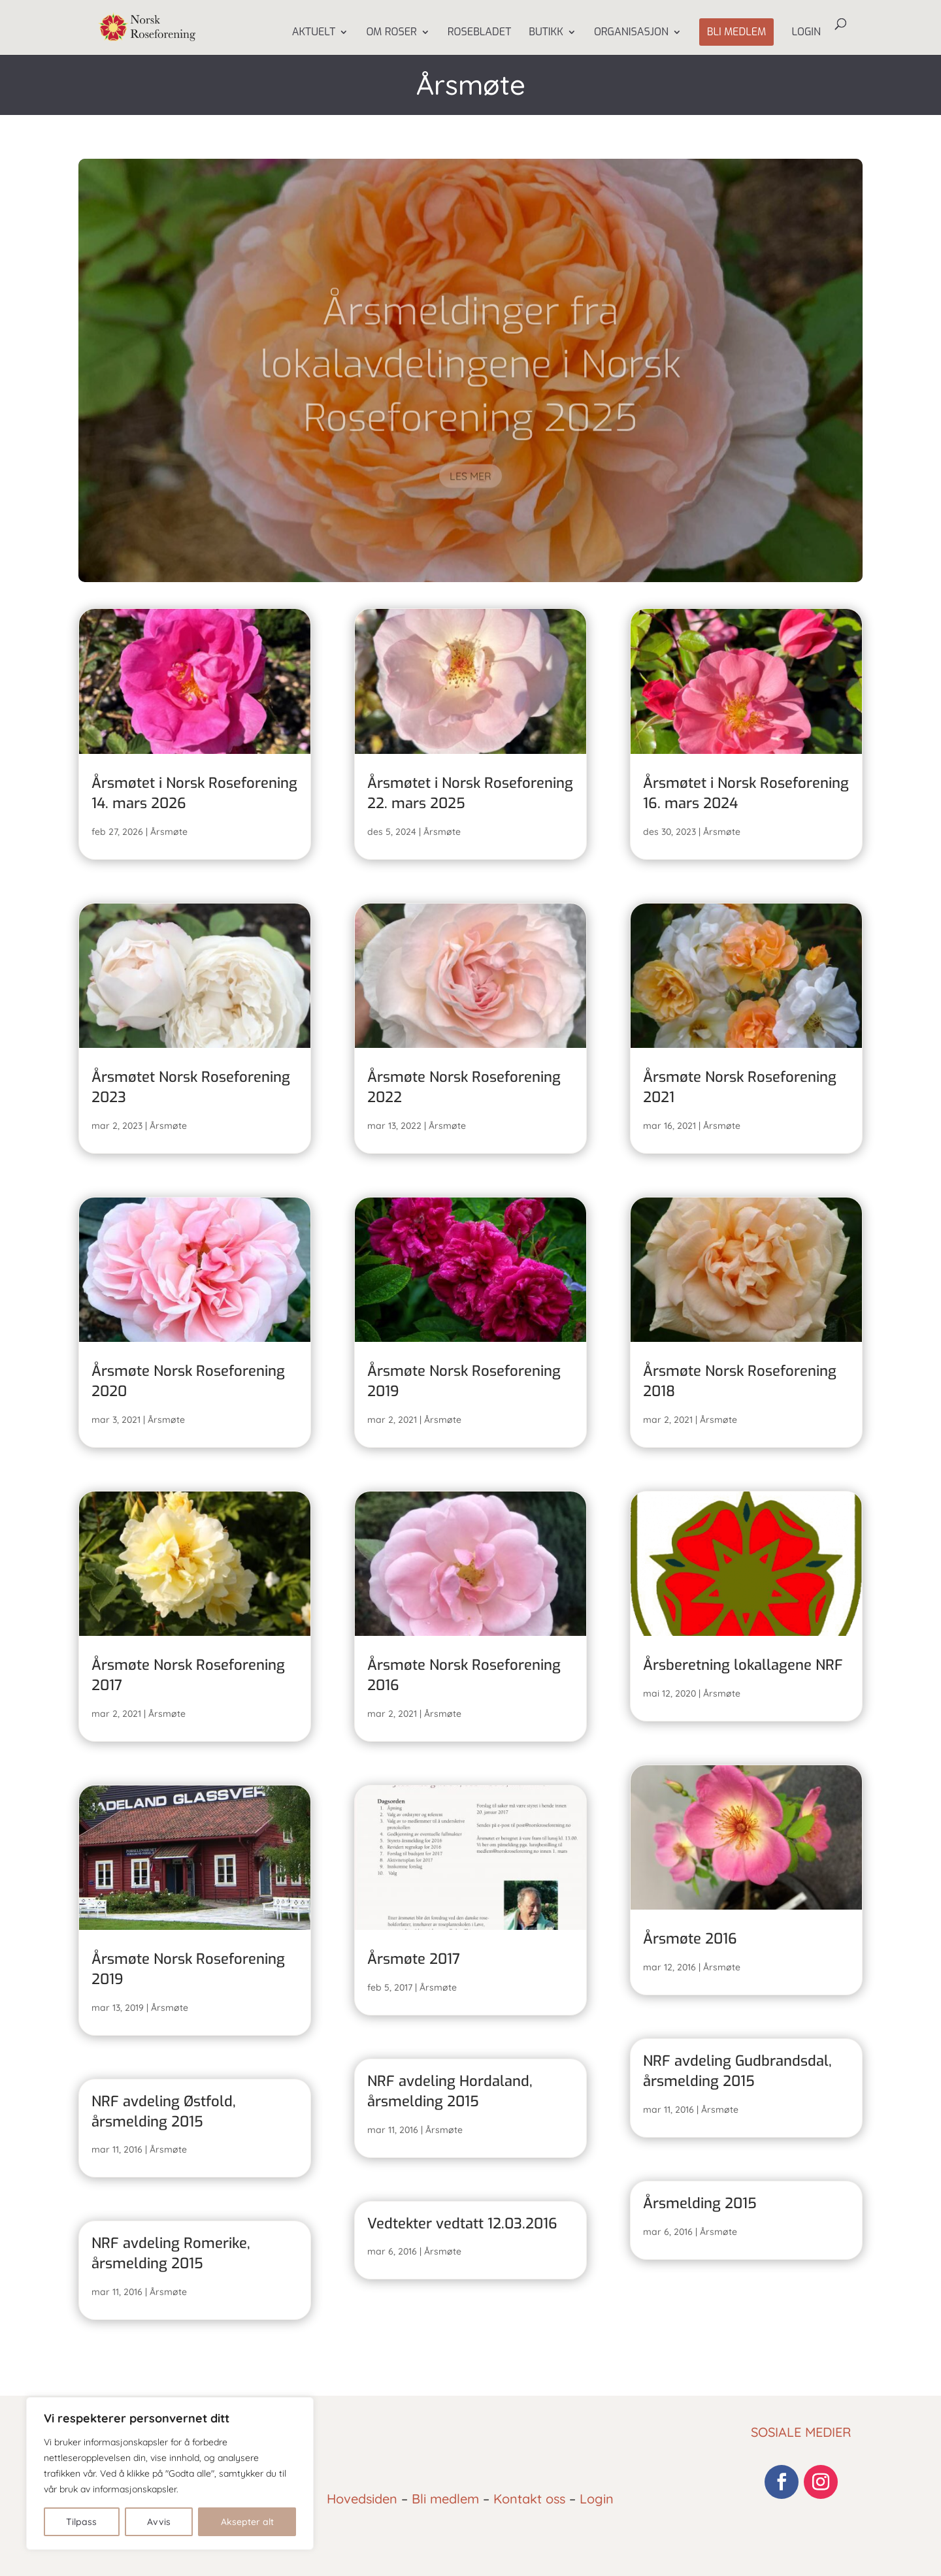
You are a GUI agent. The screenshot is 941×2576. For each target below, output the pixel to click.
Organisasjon (631, 33)
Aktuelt (314, 33)
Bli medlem (737, 32)
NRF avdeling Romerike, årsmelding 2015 (170, 2253)
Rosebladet (479, 33)
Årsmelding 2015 (700, 2203)
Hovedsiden (362, 2498)
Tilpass (81, 2522)
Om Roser (391, 33)
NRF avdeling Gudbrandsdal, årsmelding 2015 (737, 2071)
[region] (170, 2473)
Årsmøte (169, 832)
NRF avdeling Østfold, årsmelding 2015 (163, 2111)
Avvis (159, 2522)
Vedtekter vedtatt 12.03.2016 (462, 2223)
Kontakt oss (529, 2498)
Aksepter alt (247, 2522)
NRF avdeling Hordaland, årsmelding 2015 (450, 2091)
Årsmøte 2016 (690, 1938)
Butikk (546, 33)
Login (806, 33)
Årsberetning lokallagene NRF (743, 1664)
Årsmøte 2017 (413, 1958)
